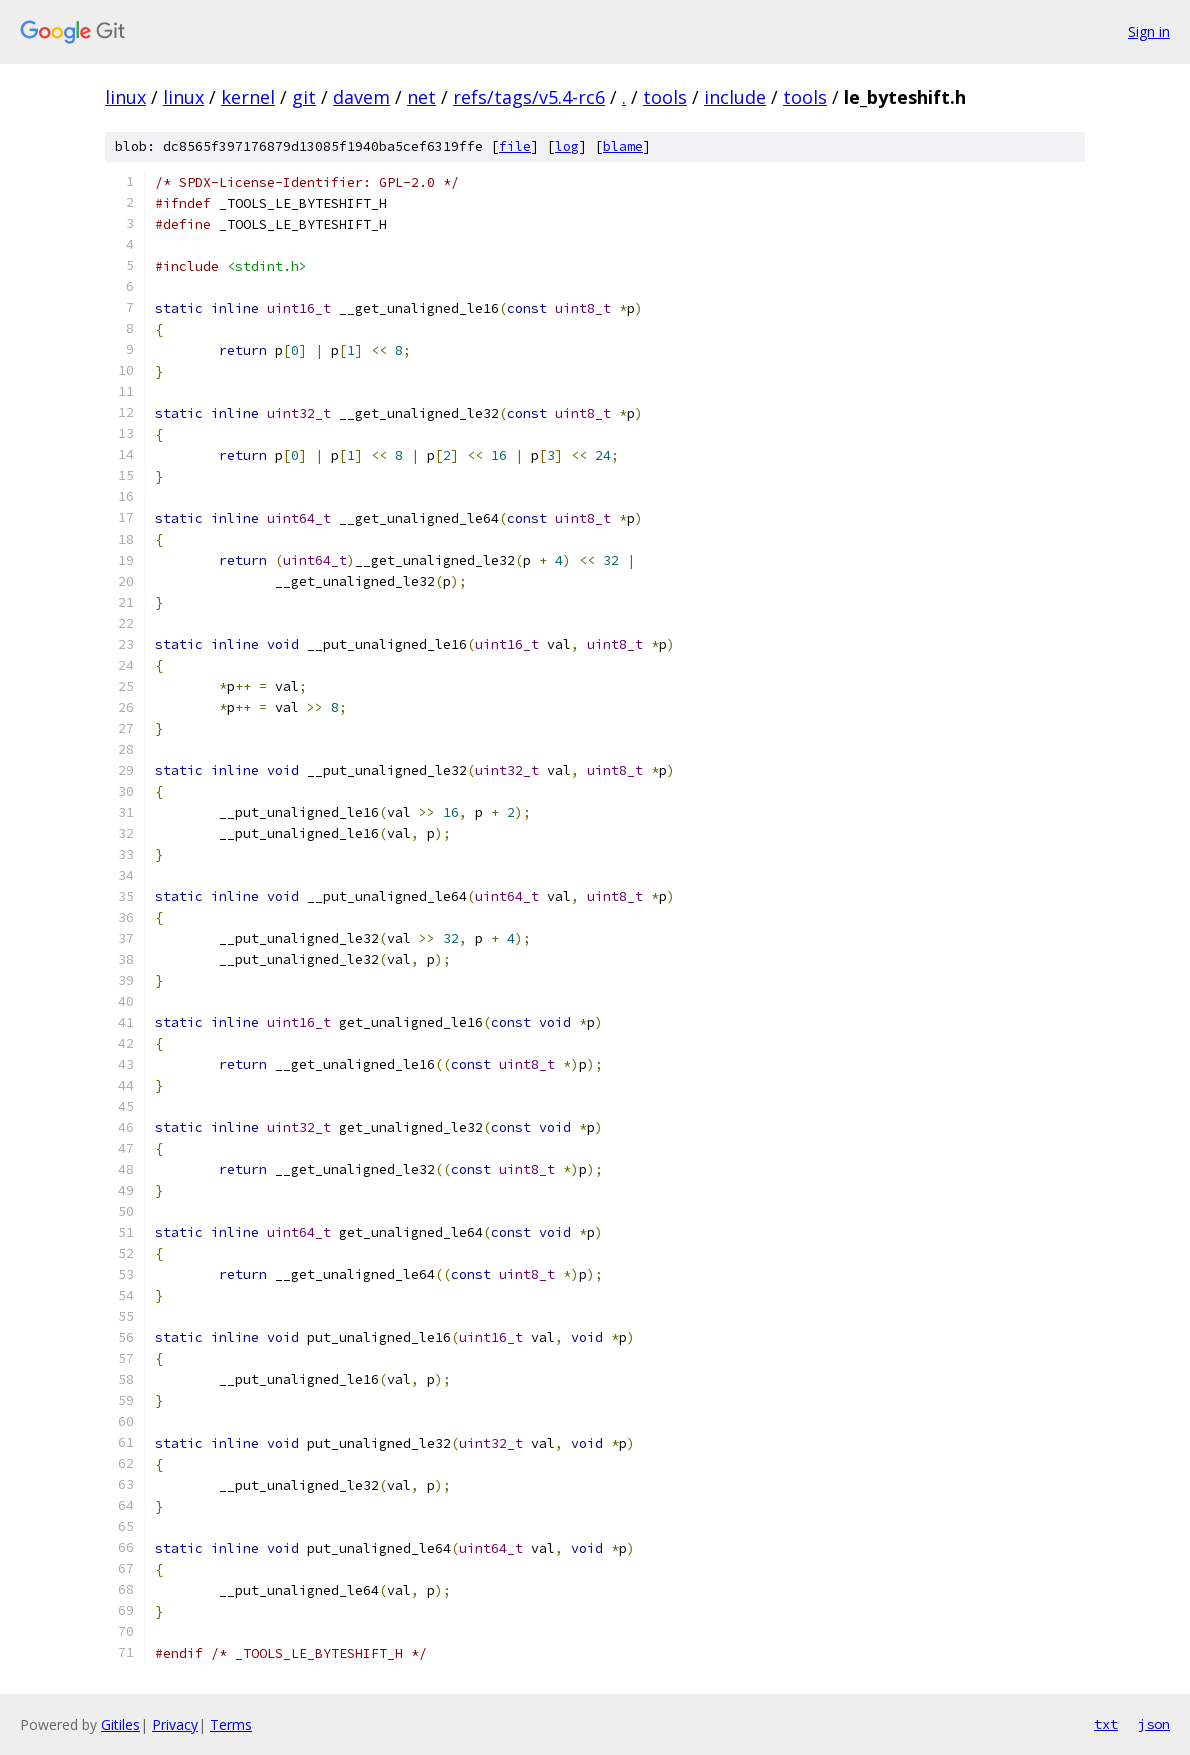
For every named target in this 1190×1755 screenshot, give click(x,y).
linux (125, 97)
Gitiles (120, 1724)
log (567, 146)
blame (623, 146)
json (1154, 1724)
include (735, 97)
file (515, 146)
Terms (231, 1724)
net (421, 97)
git (304, 97)
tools (665, 97)
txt (1106, 1724)
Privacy (175, 1724)
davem (361, 97)
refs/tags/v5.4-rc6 (529, 97)
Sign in (1149, 31)
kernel (248, 97)
